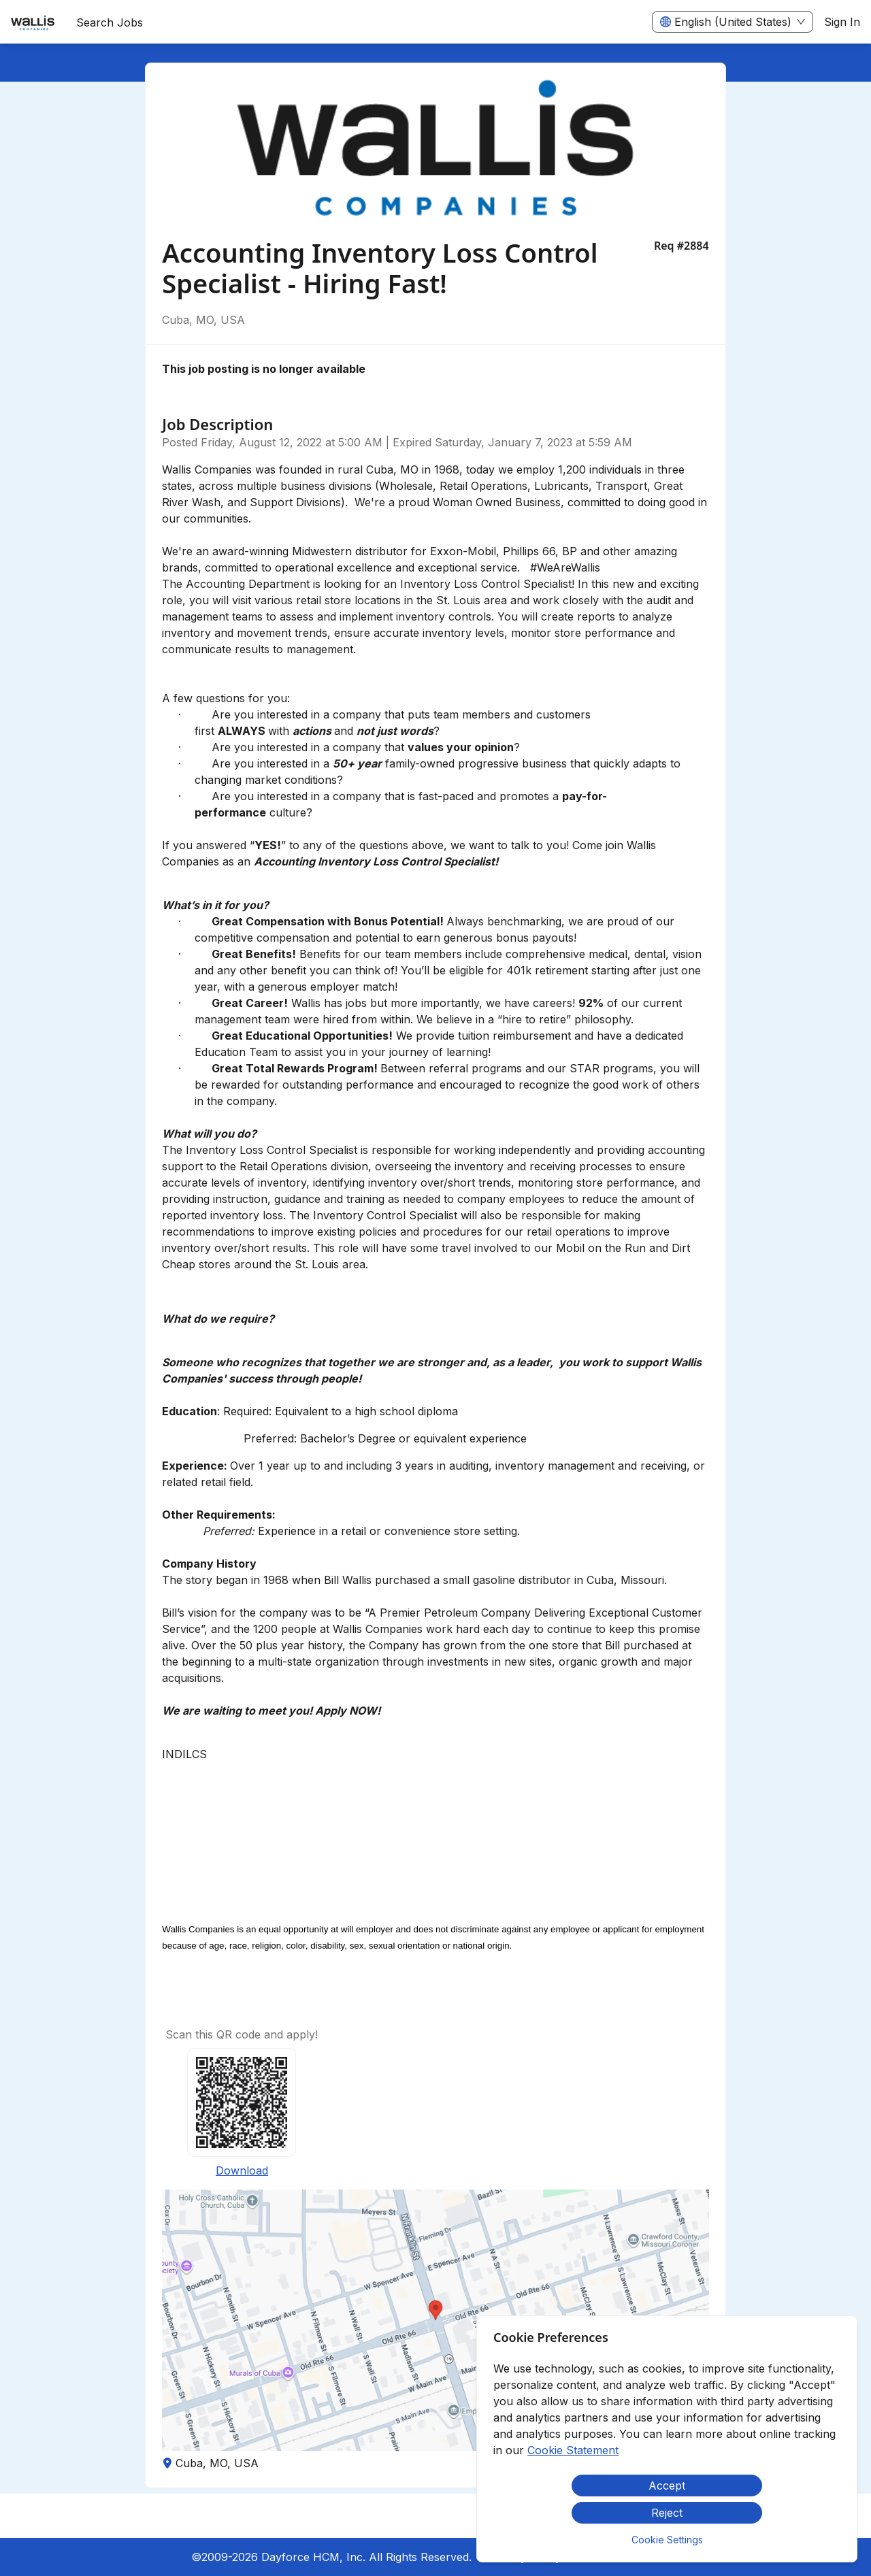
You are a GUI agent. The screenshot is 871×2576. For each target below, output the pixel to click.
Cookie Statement (573, 2450)
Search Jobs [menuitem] (109, 22)
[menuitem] (32, 22)
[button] (435, 2320)
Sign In (842, 22)
